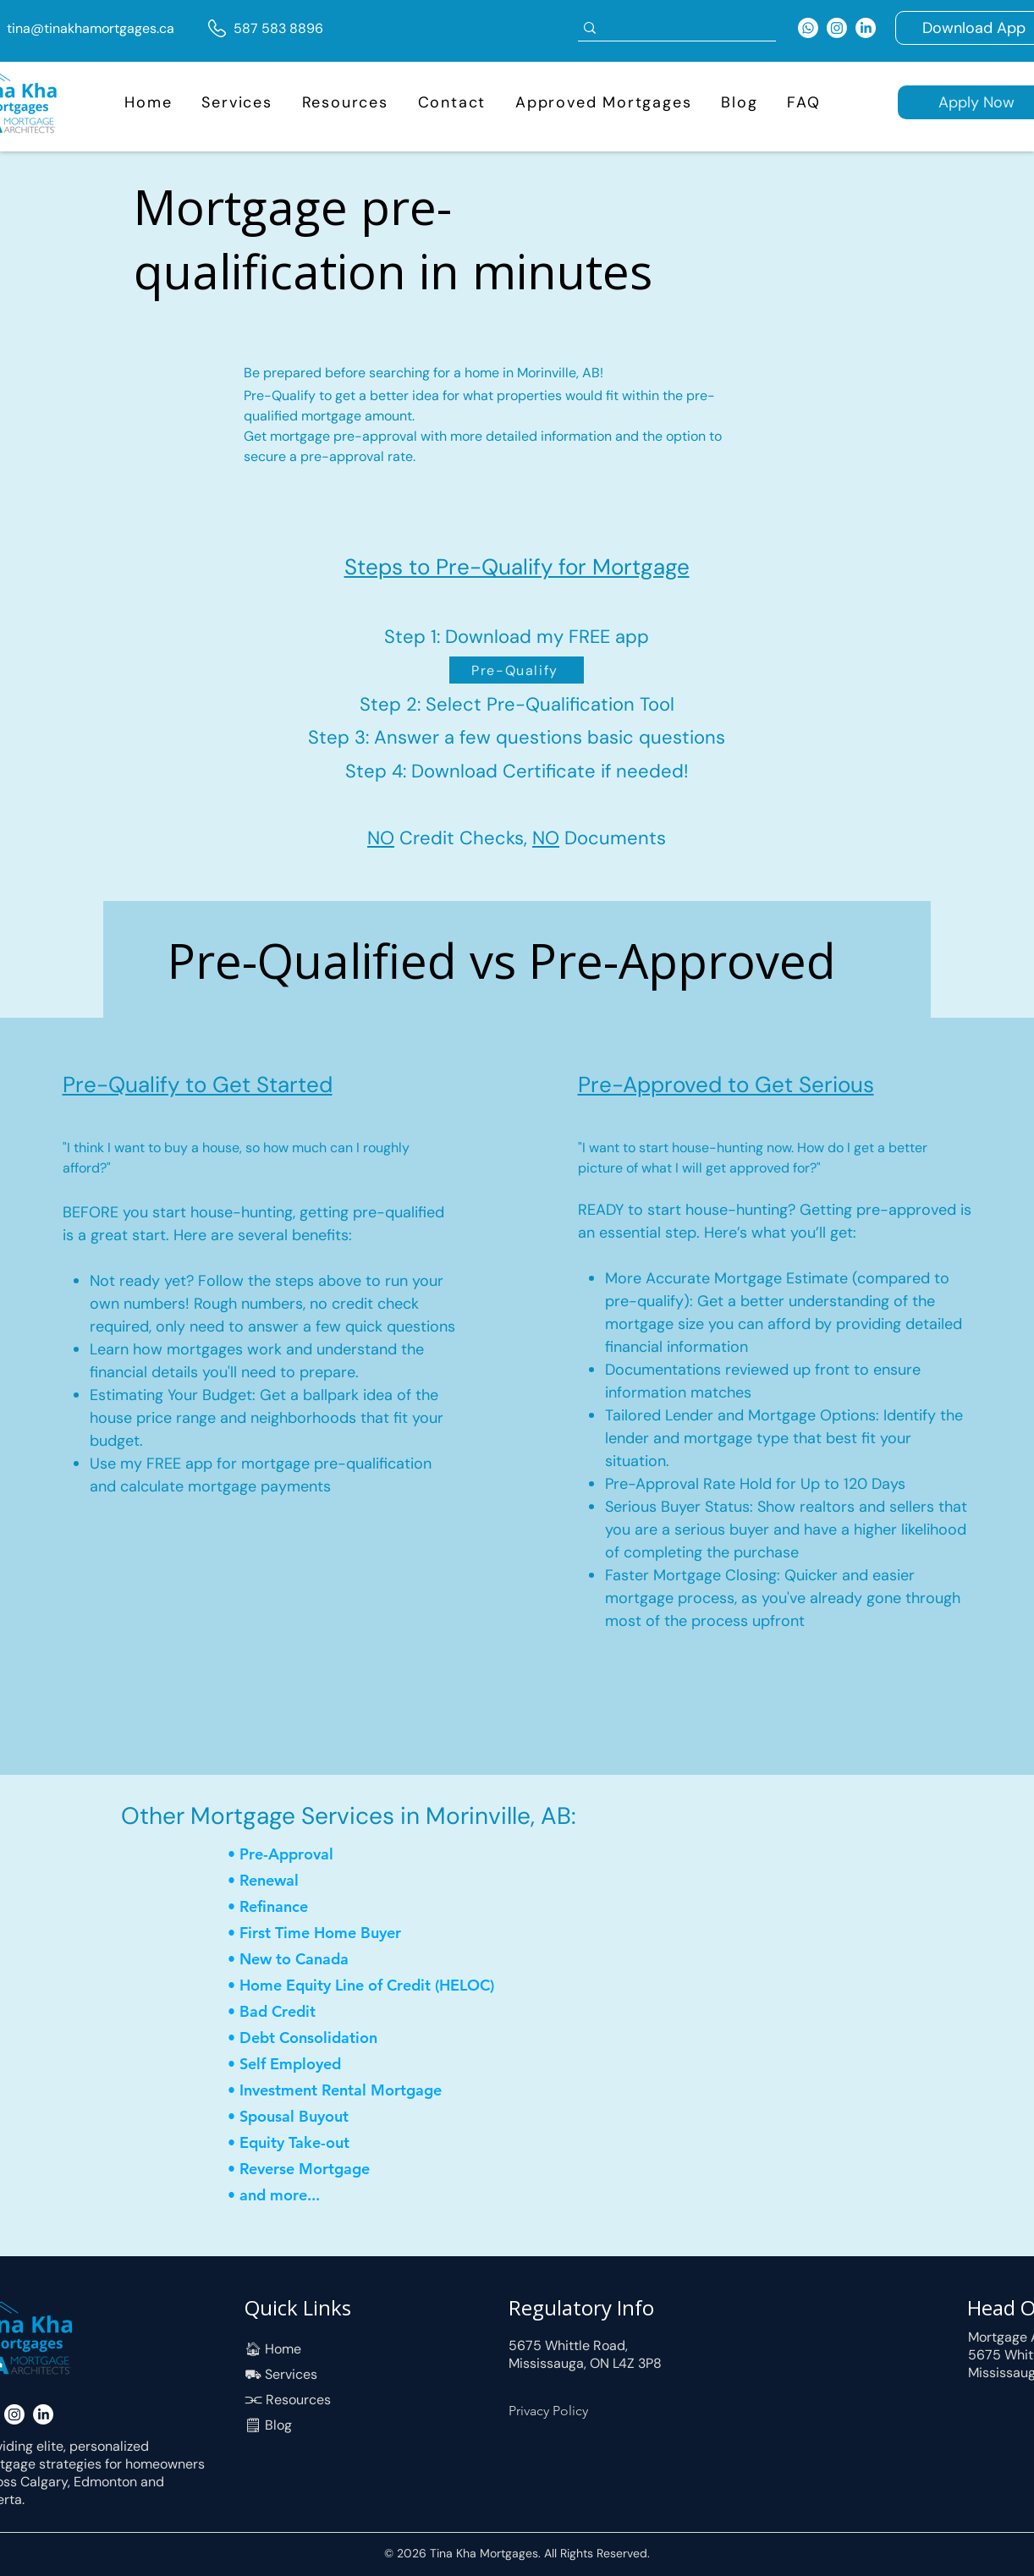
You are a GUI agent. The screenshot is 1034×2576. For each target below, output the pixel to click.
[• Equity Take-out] (308, 2143)
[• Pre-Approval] (288, 1855)
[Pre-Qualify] (516, 670)
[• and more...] (317, 2196)
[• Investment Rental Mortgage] (340, 2091)
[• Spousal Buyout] (330, 2117)
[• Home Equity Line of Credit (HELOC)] (372, 1986)
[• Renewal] (288, 1881)
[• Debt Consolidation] (317, 2038)
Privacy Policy (548, 2411)
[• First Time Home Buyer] (330, 1933)
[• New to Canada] (308, 1960)
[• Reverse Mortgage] (308, 2169)
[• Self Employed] (288, 2064)
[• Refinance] (288, 1907)
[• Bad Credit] (288, 2012)
